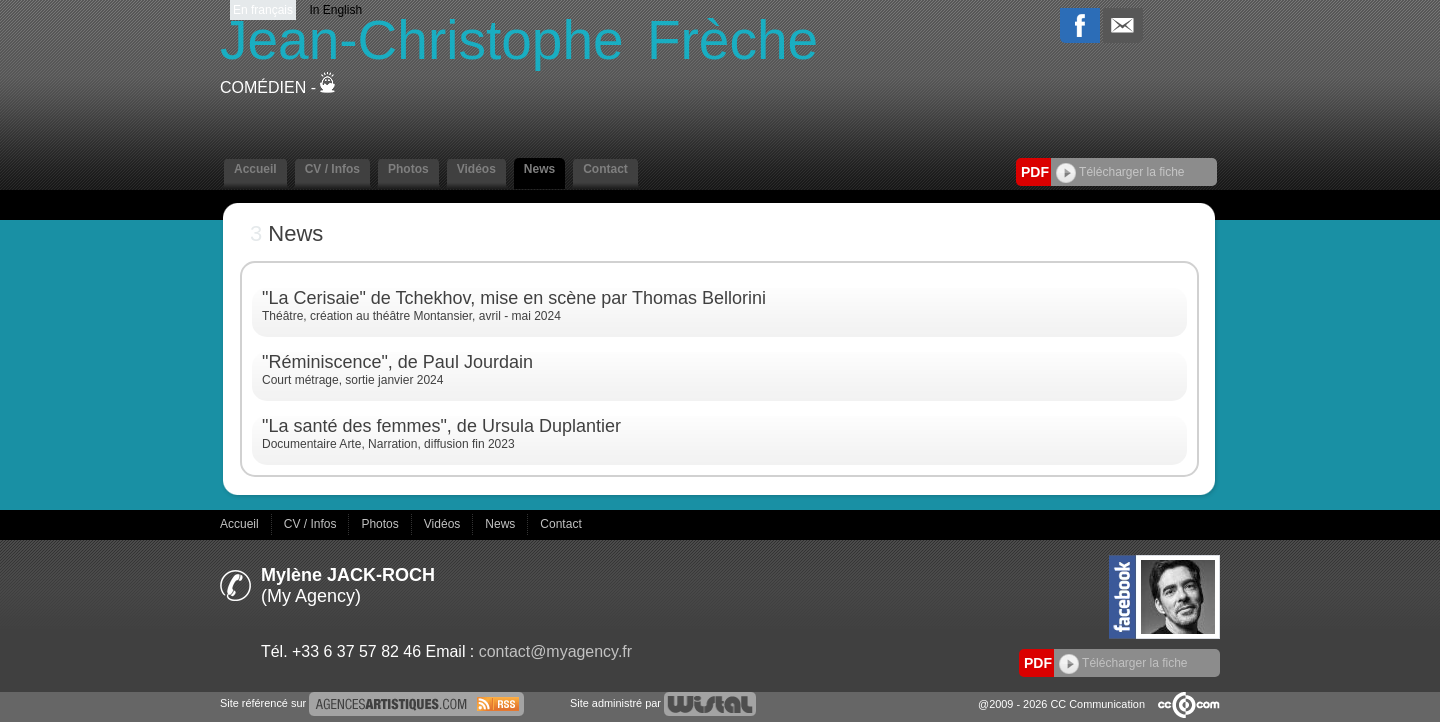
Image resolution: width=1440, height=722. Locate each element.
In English (335, 10)
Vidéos (476, 169)
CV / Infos (332, 169)
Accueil (255, 169)
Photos (408, 169)
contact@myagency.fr (555, 651)
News (539, 169)
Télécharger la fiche (1120, 172)
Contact (605, 169)
